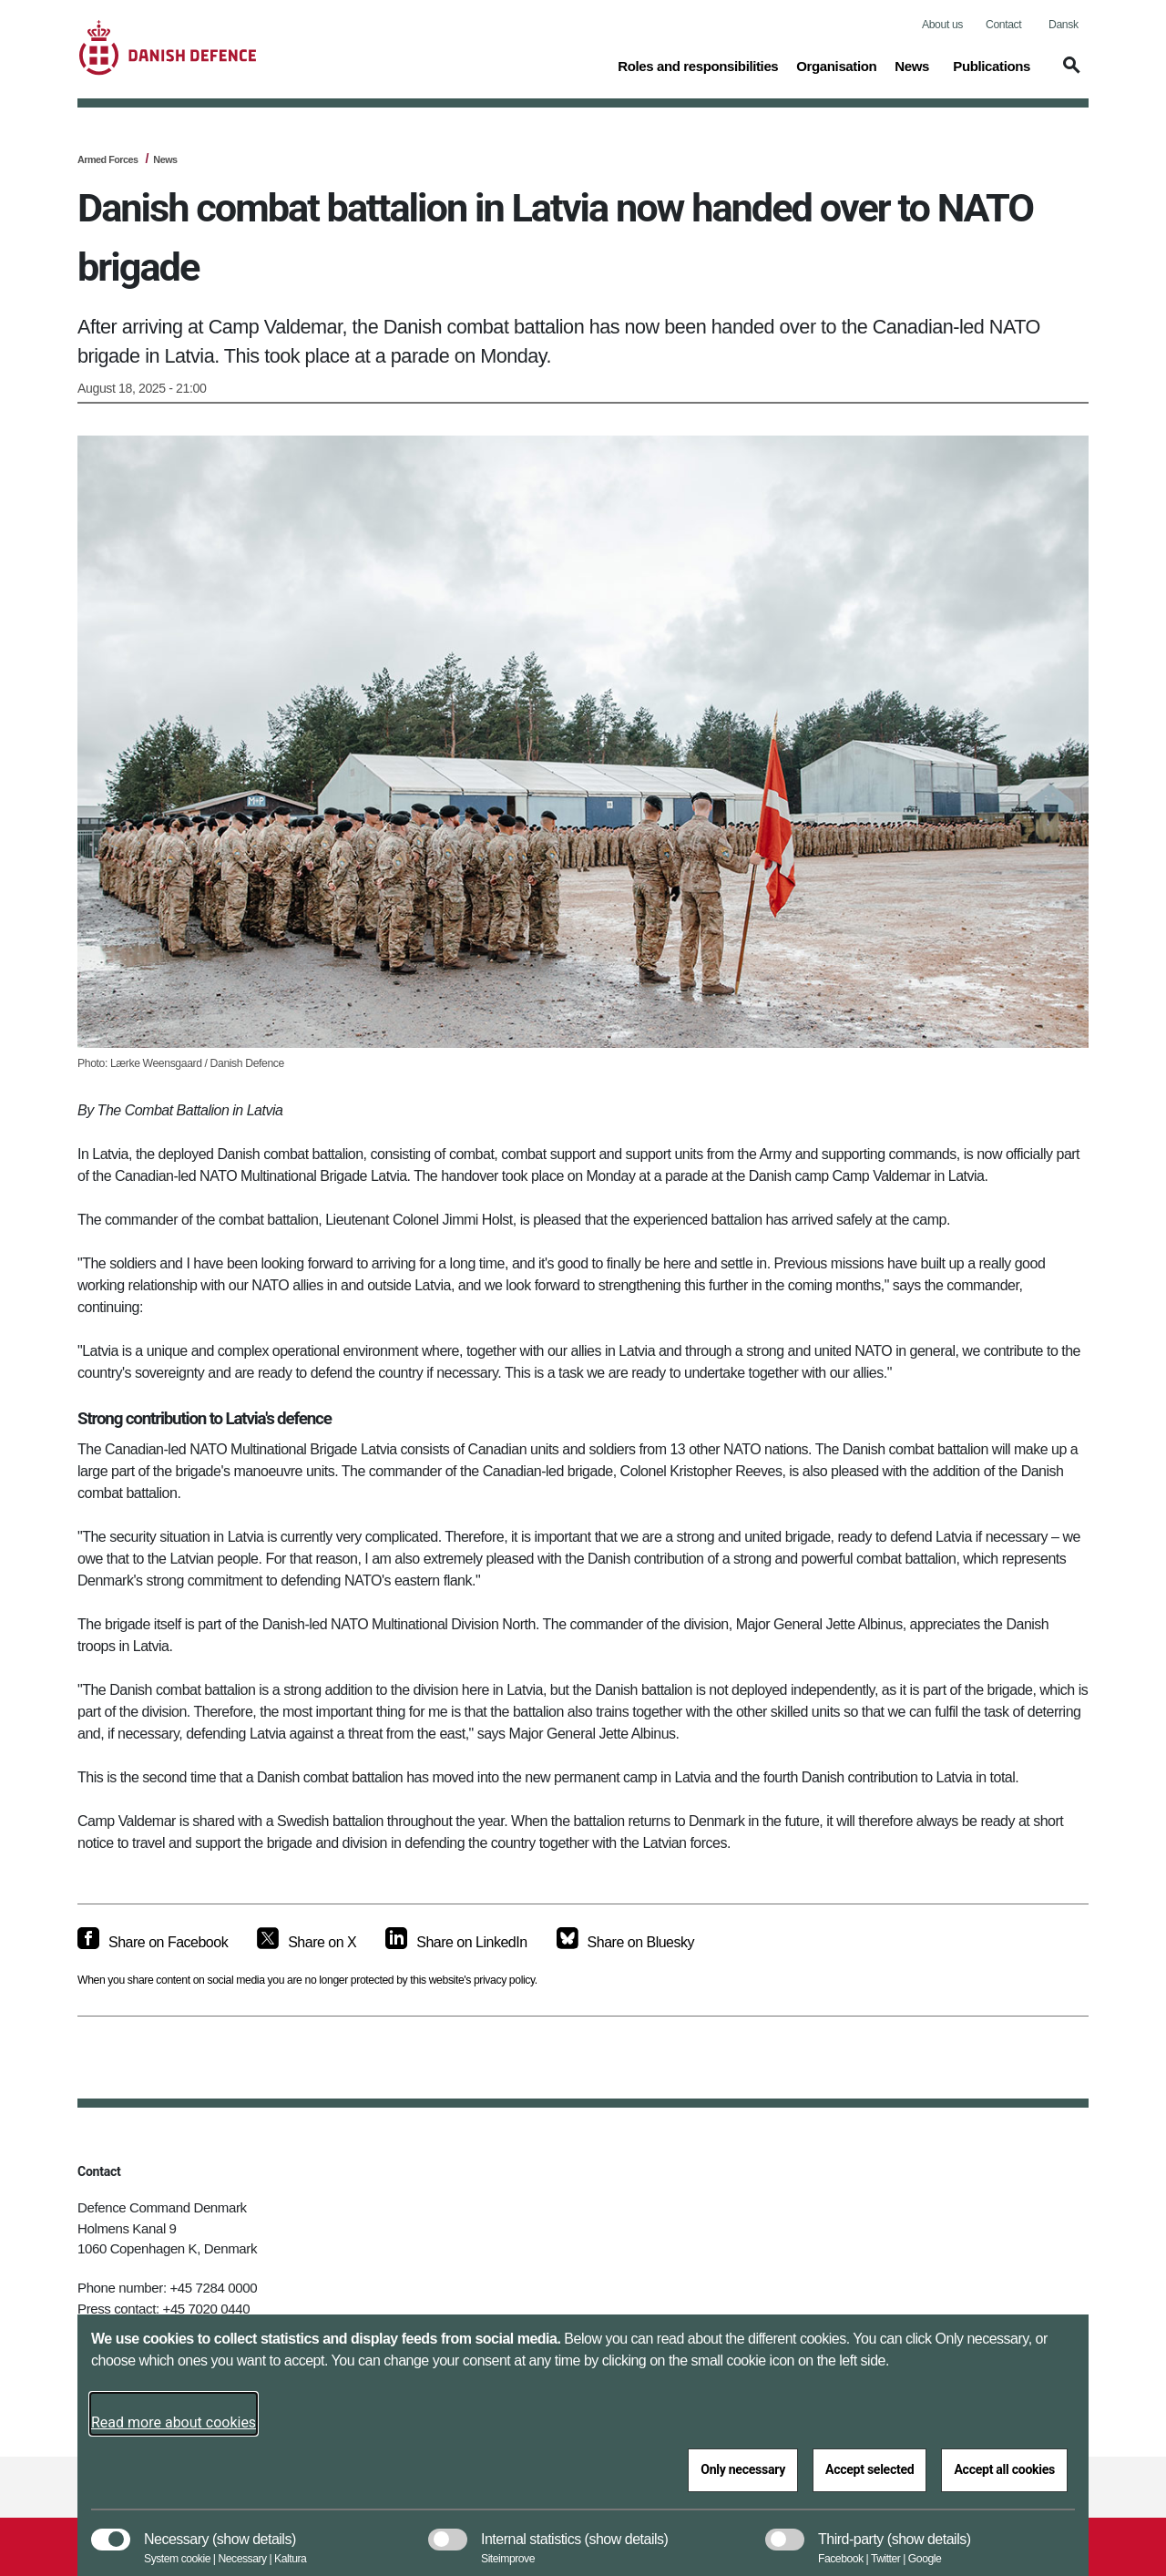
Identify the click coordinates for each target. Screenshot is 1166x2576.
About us (942, 24)
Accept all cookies (1004, 2469)
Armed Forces (107, 159)
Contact (1003, 24)
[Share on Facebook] (152, 1943)
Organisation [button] (836, 65)
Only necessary (743, 2469)
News (912, 66)
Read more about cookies (173, 2422)
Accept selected (869, 2469)
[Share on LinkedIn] (456, 1943)
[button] (1068, 74)
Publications (991, 66)
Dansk (1063, 24)
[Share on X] (306, 1943)
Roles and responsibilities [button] (698, 65)
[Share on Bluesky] (625, 1943)
